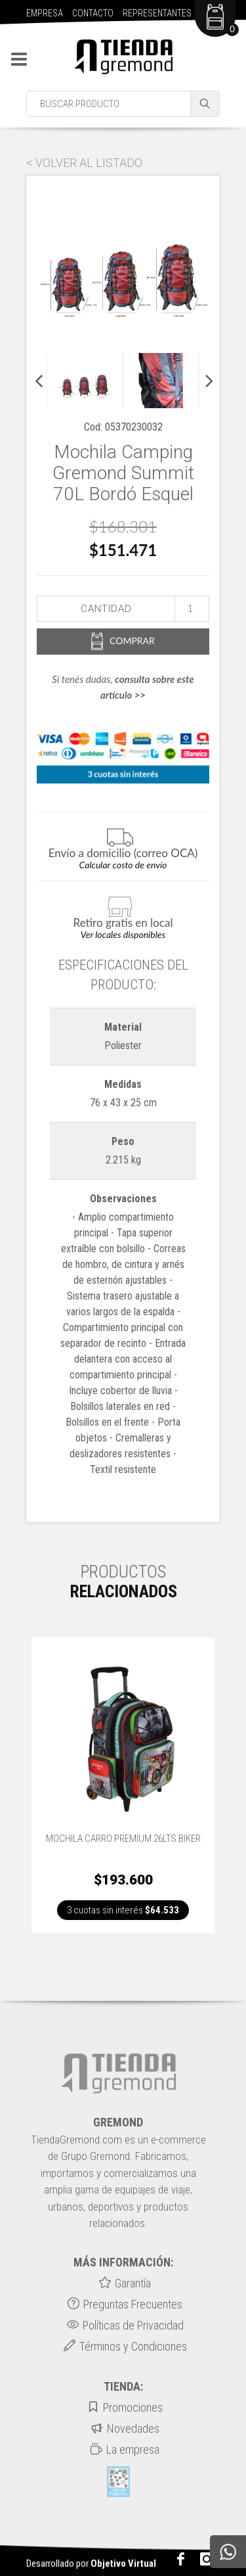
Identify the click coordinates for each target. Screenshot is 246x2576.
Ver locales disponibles (123, 934)
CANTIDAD (106, 609)
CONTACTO (92, 13)
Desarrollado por (91, 2563)
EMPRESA (44, 13)
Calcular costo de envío (123, 864)
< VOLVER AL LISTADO (84, 163)
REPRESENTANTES (157, 13)
